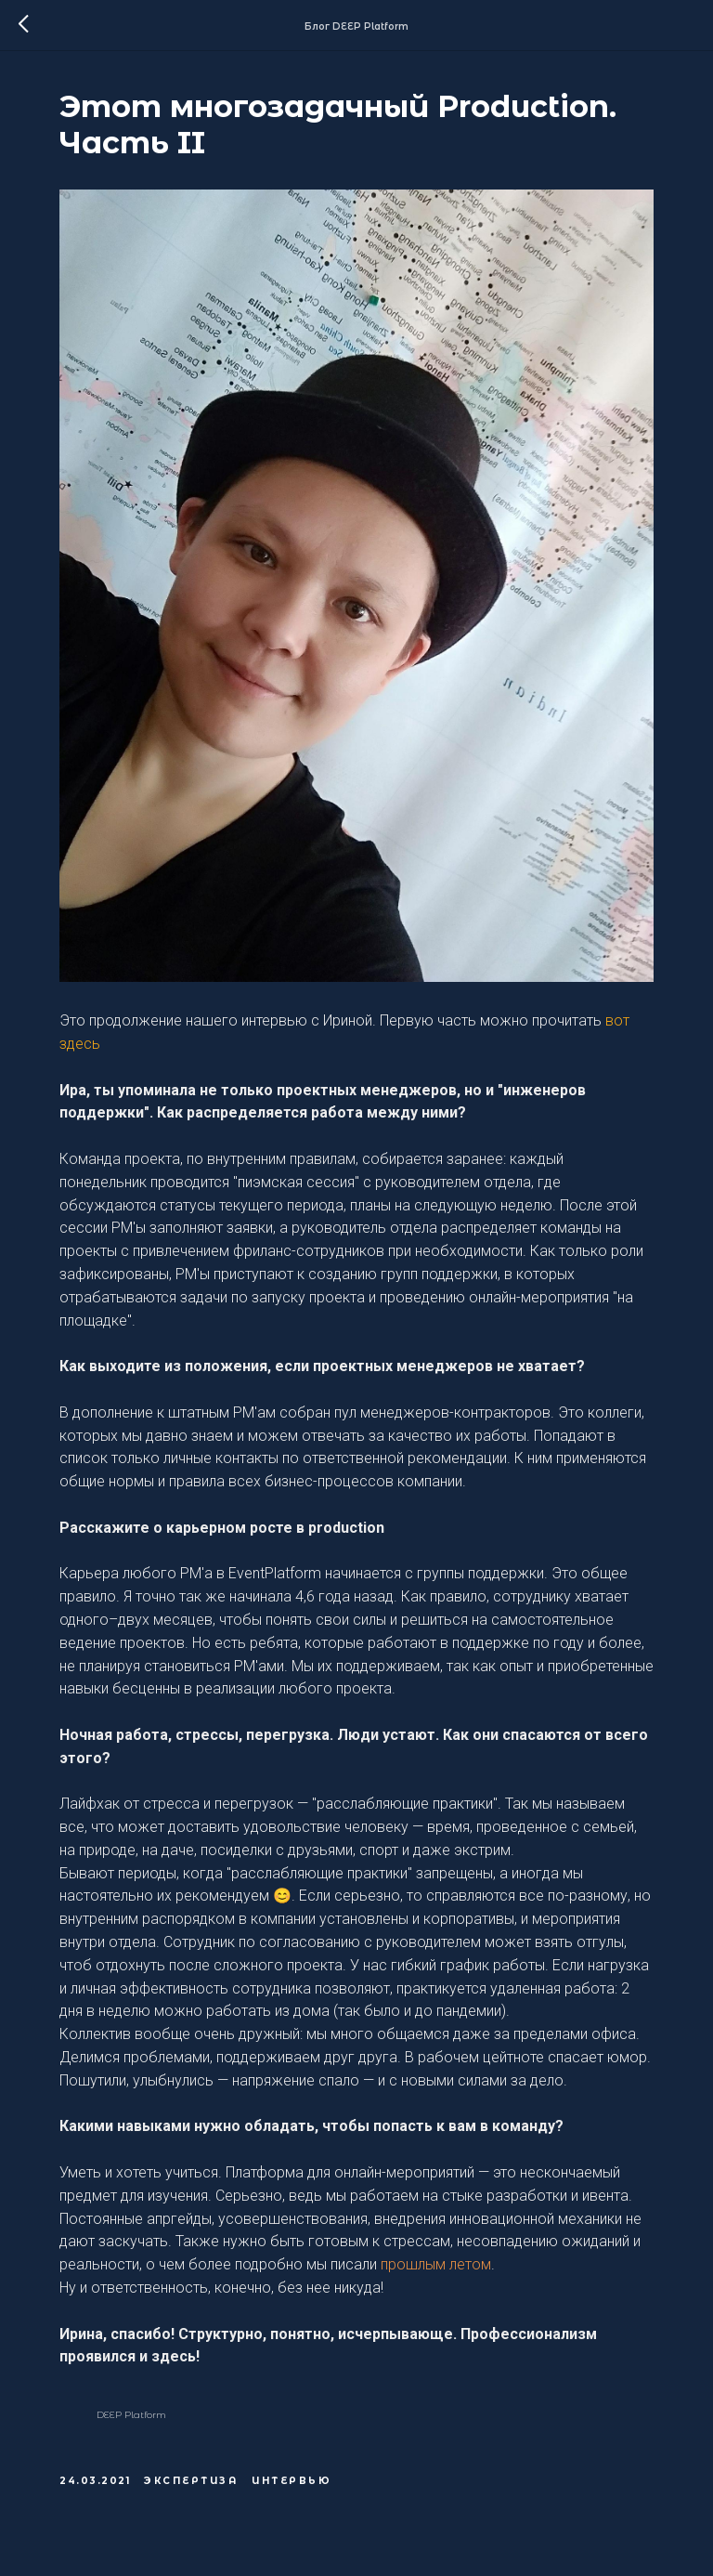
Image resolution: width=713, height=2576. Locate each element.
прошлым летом (436, 2264)
